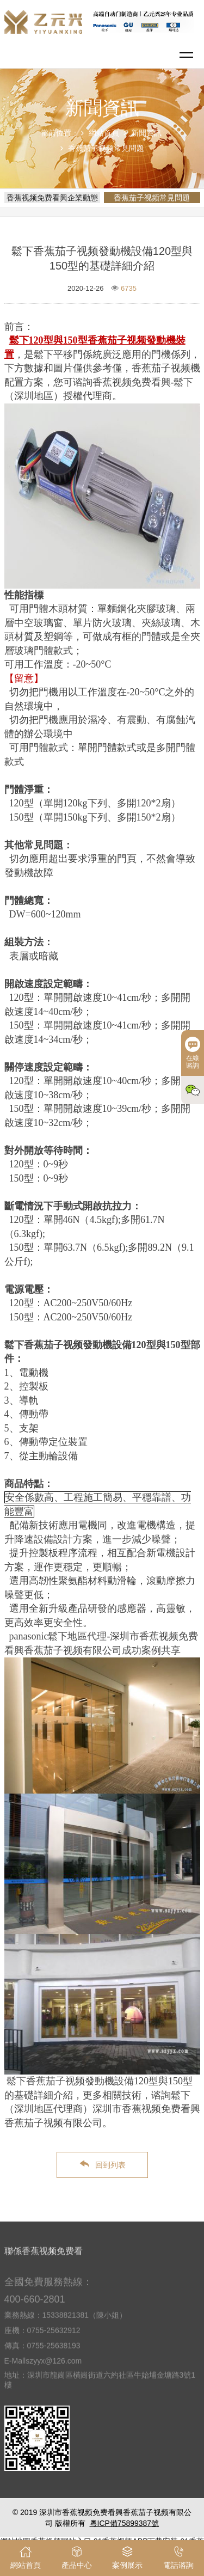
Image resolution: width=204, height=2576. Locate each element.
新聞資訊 (146, 133)
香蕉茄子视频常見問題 (106, 148)
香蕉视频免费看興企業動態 (52, 197)
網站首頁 (104, 133)
